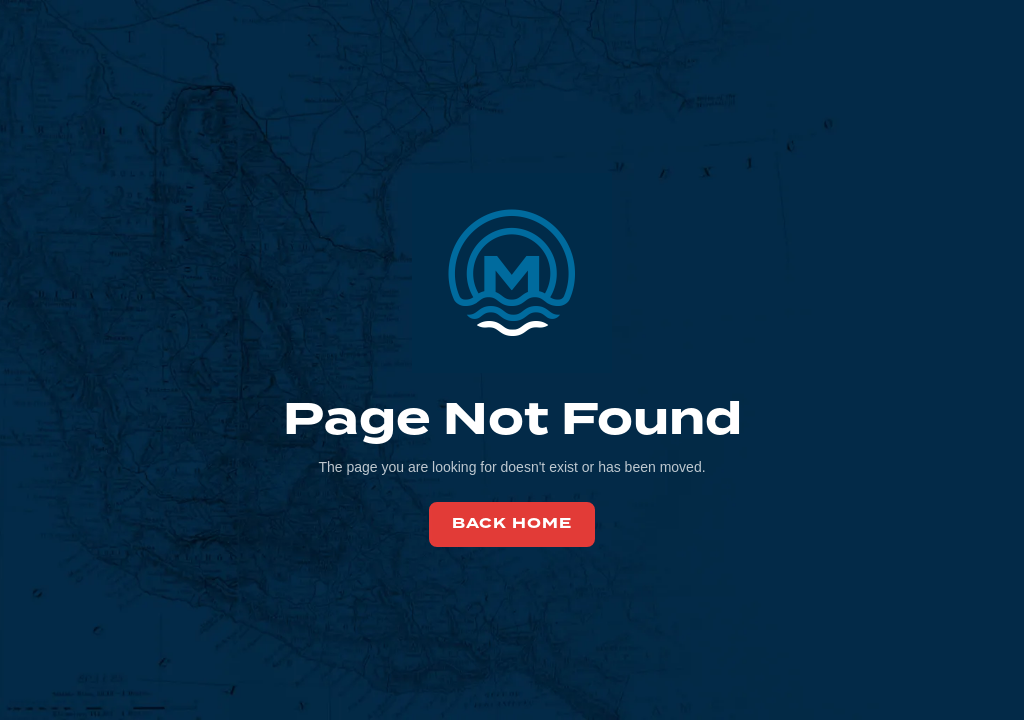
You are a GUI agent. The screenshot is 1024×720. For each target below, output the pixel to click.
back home (512, 523)
